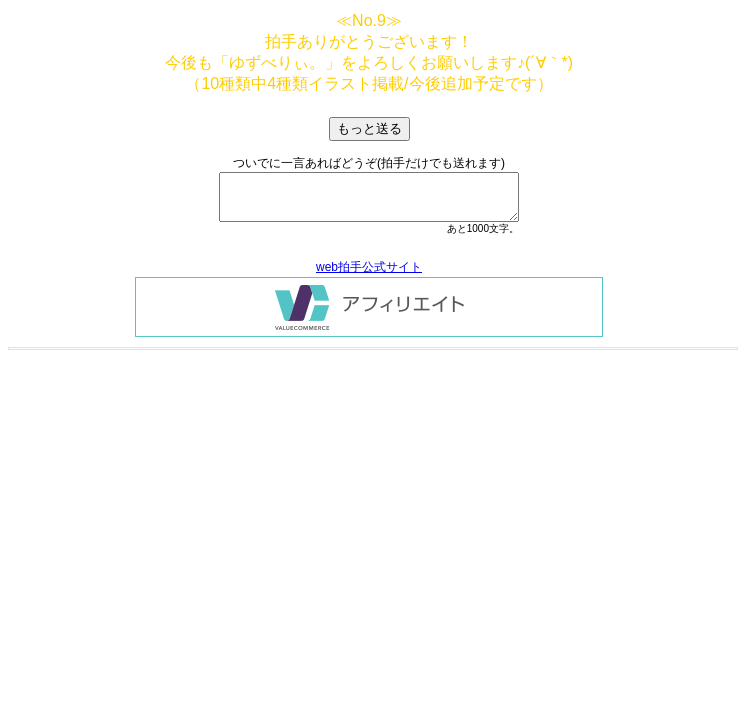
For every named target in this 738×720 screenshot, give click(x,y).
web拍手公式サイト (369, 267)
